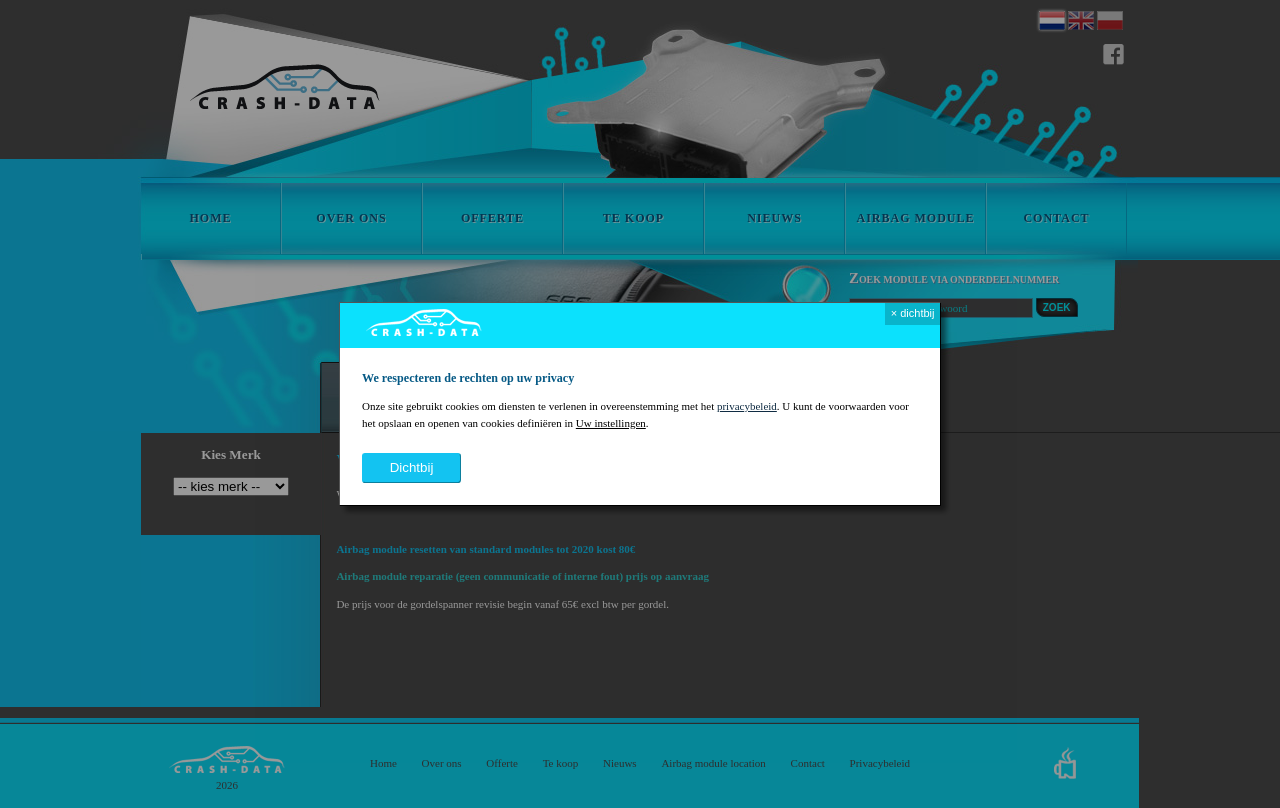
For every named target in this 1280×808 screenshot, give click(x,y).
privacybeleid (747, 406)
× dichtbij (913, 313)
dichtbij (412, 467)
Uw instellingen (611, 423)
